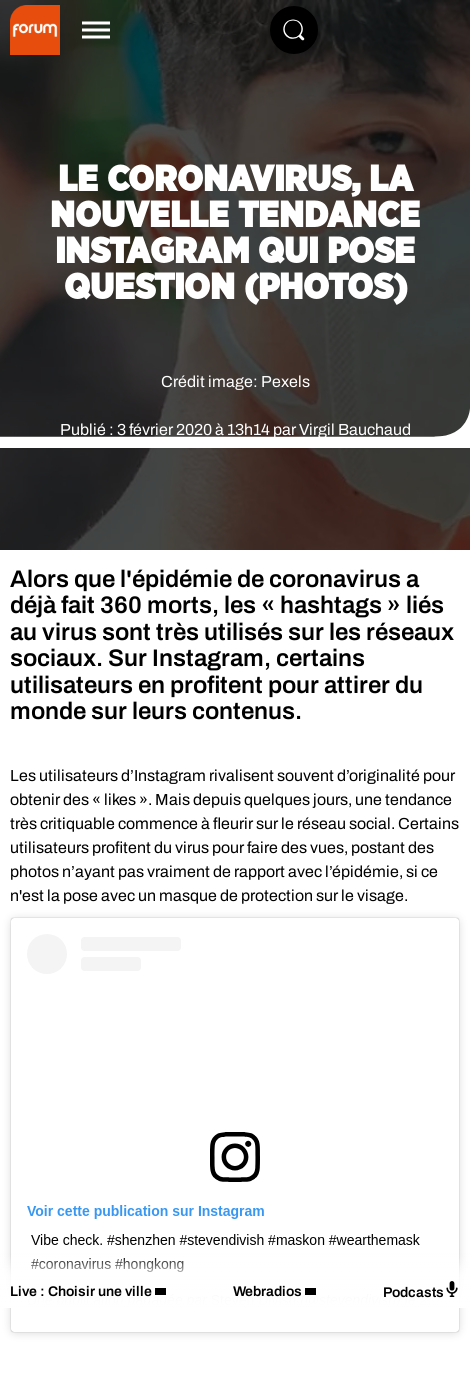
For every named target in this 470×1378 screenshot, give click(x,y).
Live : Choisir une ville (81, 1291)
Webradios (267, 1291)
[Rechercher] (294, 30)
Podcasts (421, 1290)
